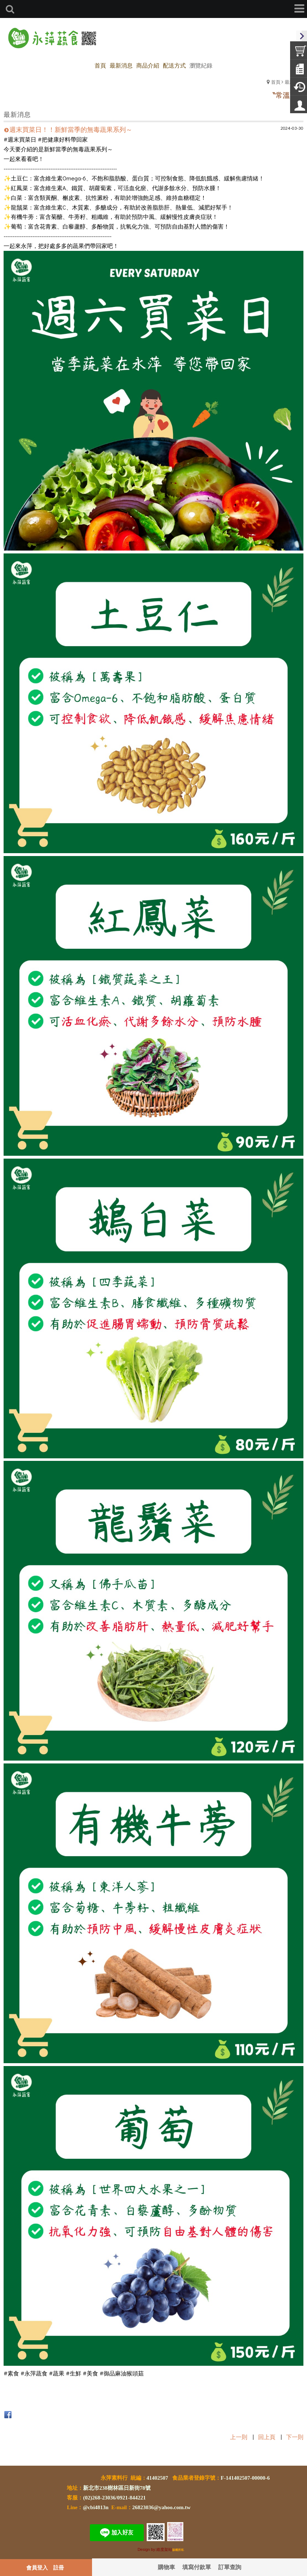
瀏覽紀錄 (200, 65)
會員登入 (37, 2567)
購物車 (166, 2567)
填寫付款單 (196, 2567)
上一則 (238, 2437)
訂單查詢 (229, 2567)
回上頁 (266, 2437)
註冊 (58, 2567)
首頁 (275, 82)
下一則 (294, 2437)
